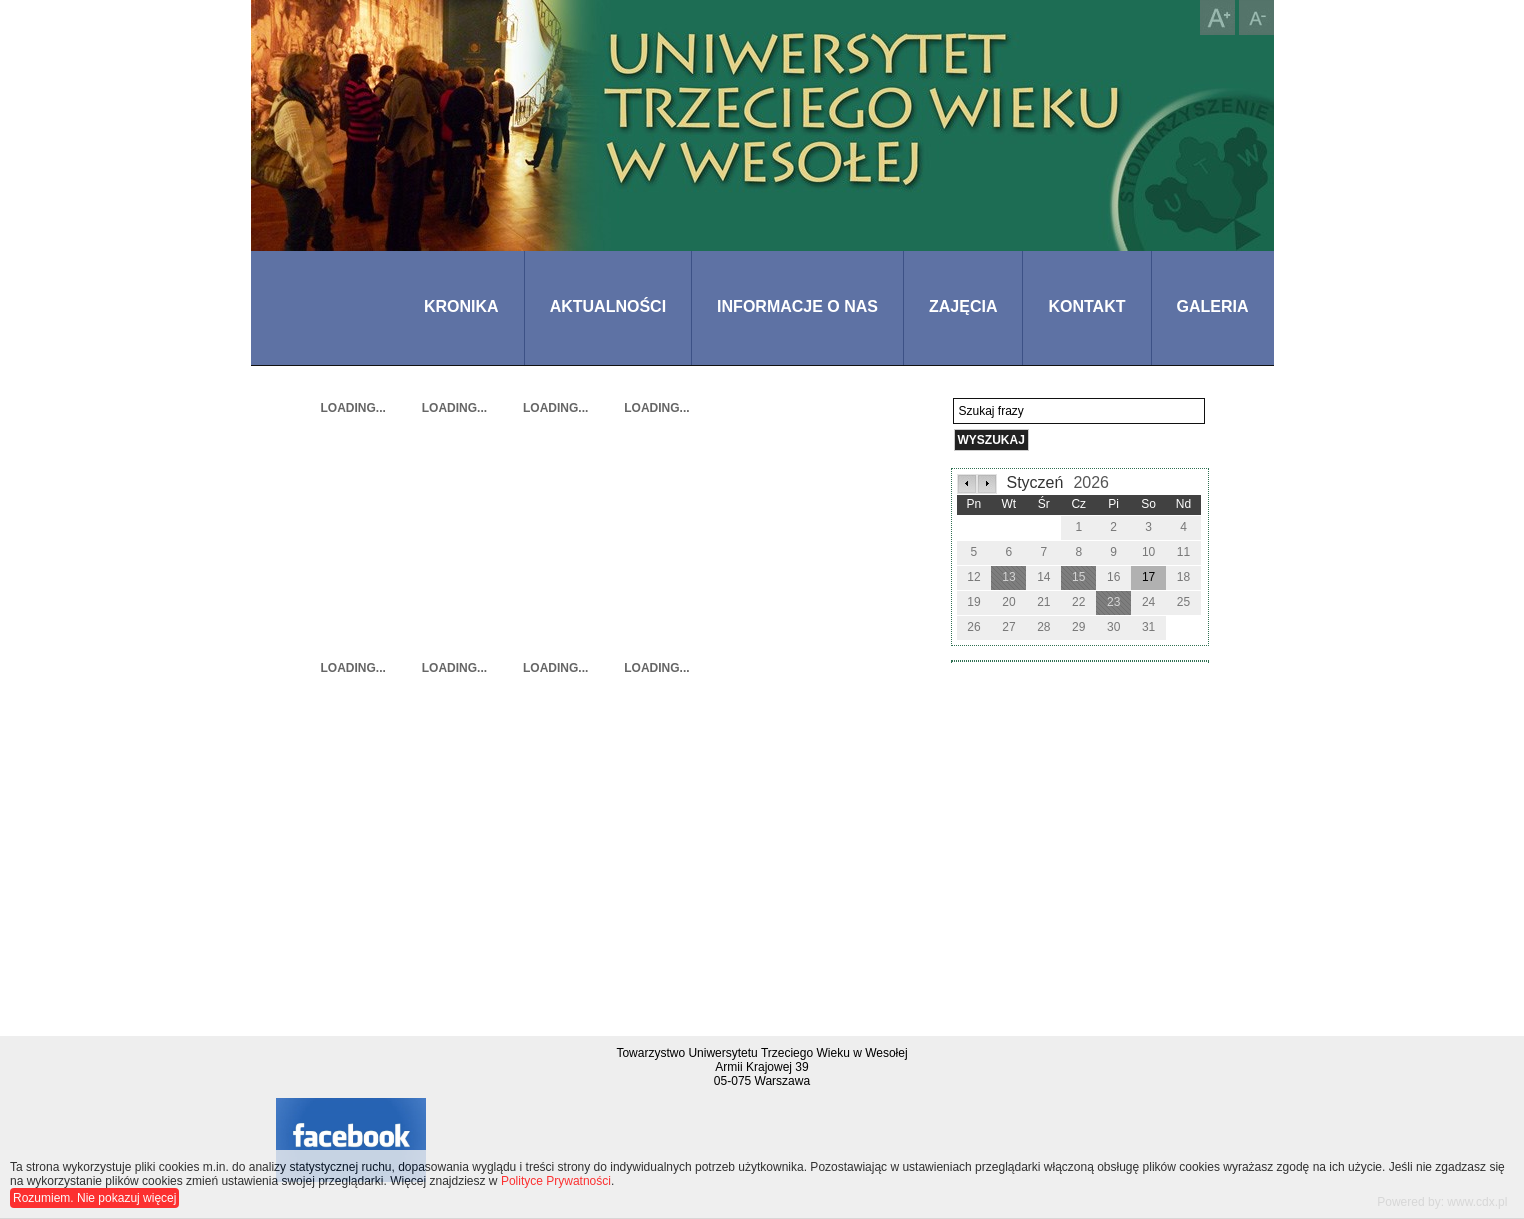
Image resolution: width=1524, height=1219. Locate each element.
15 (1078, 577)
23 (1113, 602)
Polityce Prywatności (556, 1181)
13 (1008, 577)
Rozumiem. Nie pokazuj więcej (94, 1198)
